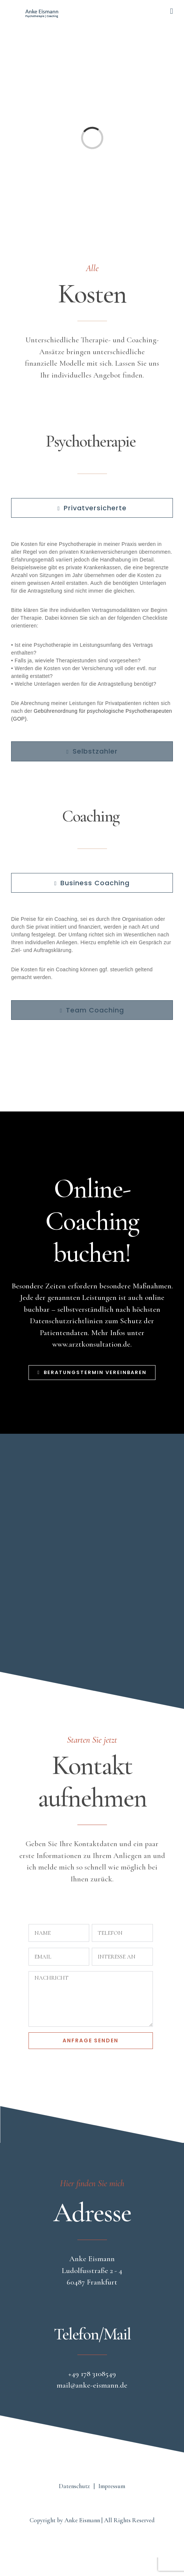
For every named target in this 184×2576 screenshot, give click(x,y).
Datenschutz (74, 2486)
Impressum (111, 2486)
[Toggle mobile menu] (171, 11)
